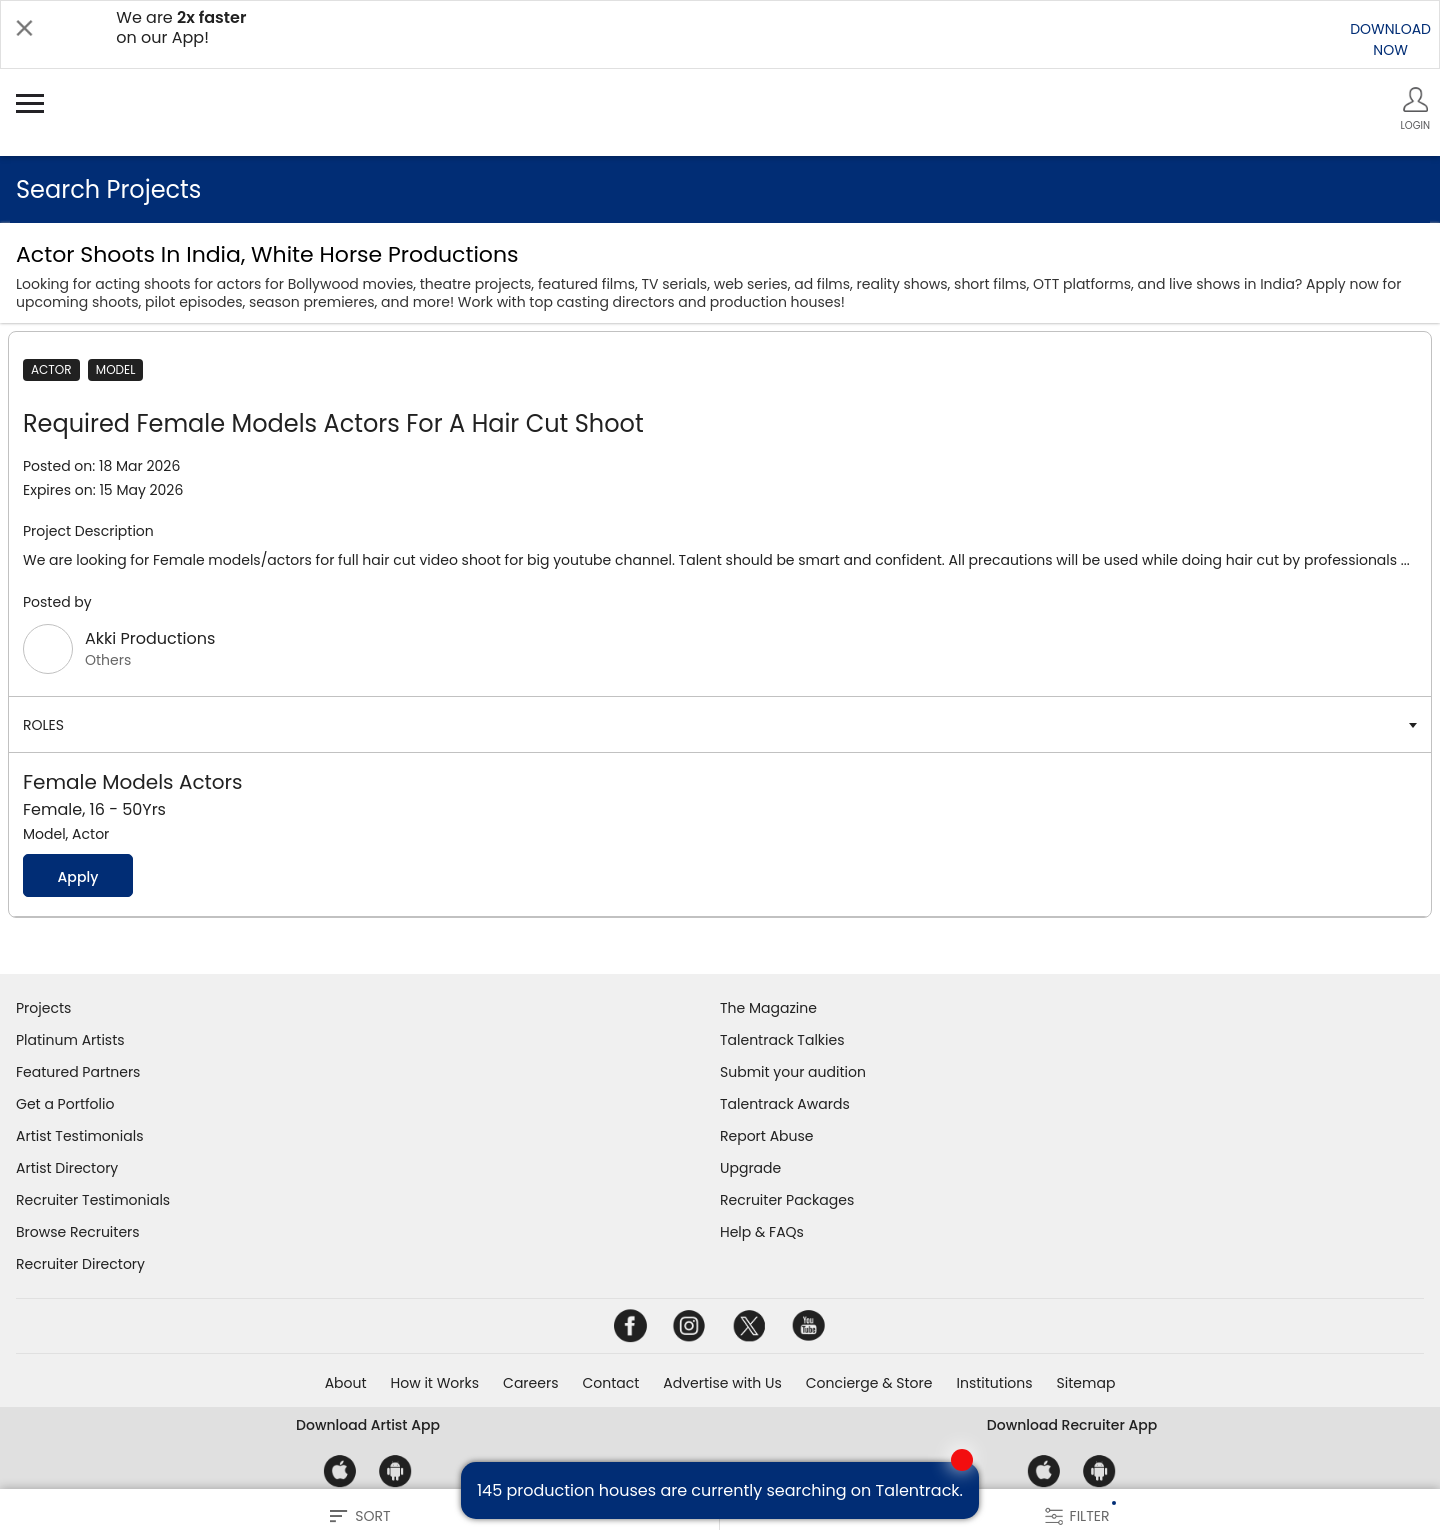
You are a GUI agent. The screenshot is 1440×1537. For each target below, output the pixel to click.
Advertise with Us (722, 1383)
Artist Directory (67, 1168)
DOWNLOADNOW (1390, 39)
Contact (610, 1383)
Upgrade (750, 1168)
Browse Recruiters (78, 1232)
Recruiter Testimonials (93, 1200)
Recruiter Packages (787, 1200)
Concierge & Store (869, 1383)
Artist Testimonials (79, 1136)
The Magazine (768, 1008)
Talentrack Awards (785, 1104)
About (346, 1383)
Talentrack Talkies (782, 1040)
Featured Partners (78, 1072)
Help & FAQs (762, 1232)
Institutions (994, 1383)
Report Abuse (767, 1136)
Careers (530, 1383)
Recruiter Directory (80, 1264)
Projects (43, 1008)
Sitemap (1086, 1383)
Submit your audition (793, 1072)
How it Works (435, 1383)
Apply (77, 877)
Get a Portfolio (65, 1104)
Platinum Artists (70, 1040)
